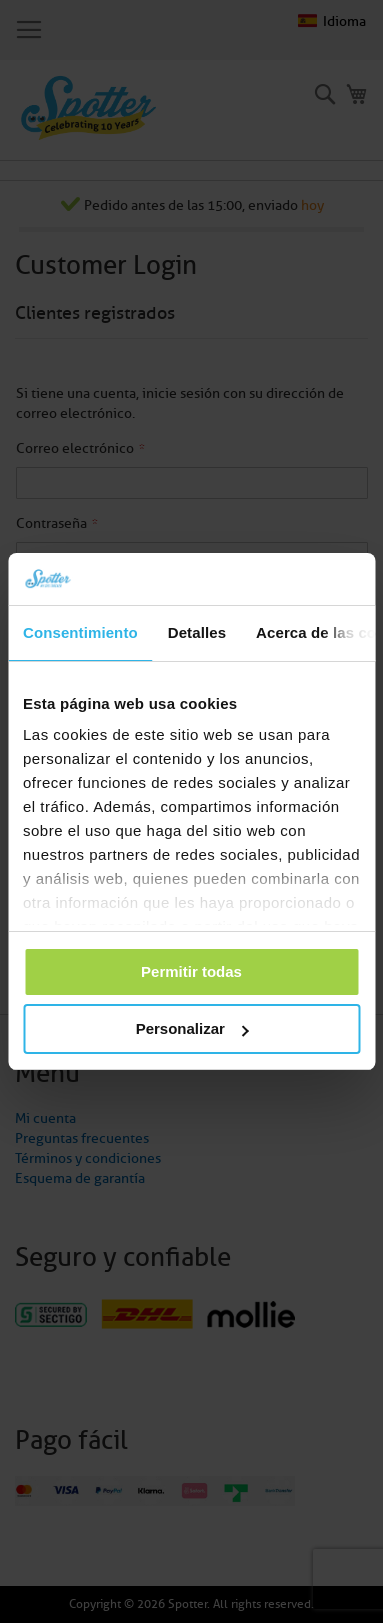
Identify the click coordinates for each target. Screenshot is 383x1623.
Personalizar (192, 1028)
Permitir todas (191, 971)
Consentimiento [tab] (80, 632)
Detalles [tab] (197, 632)
